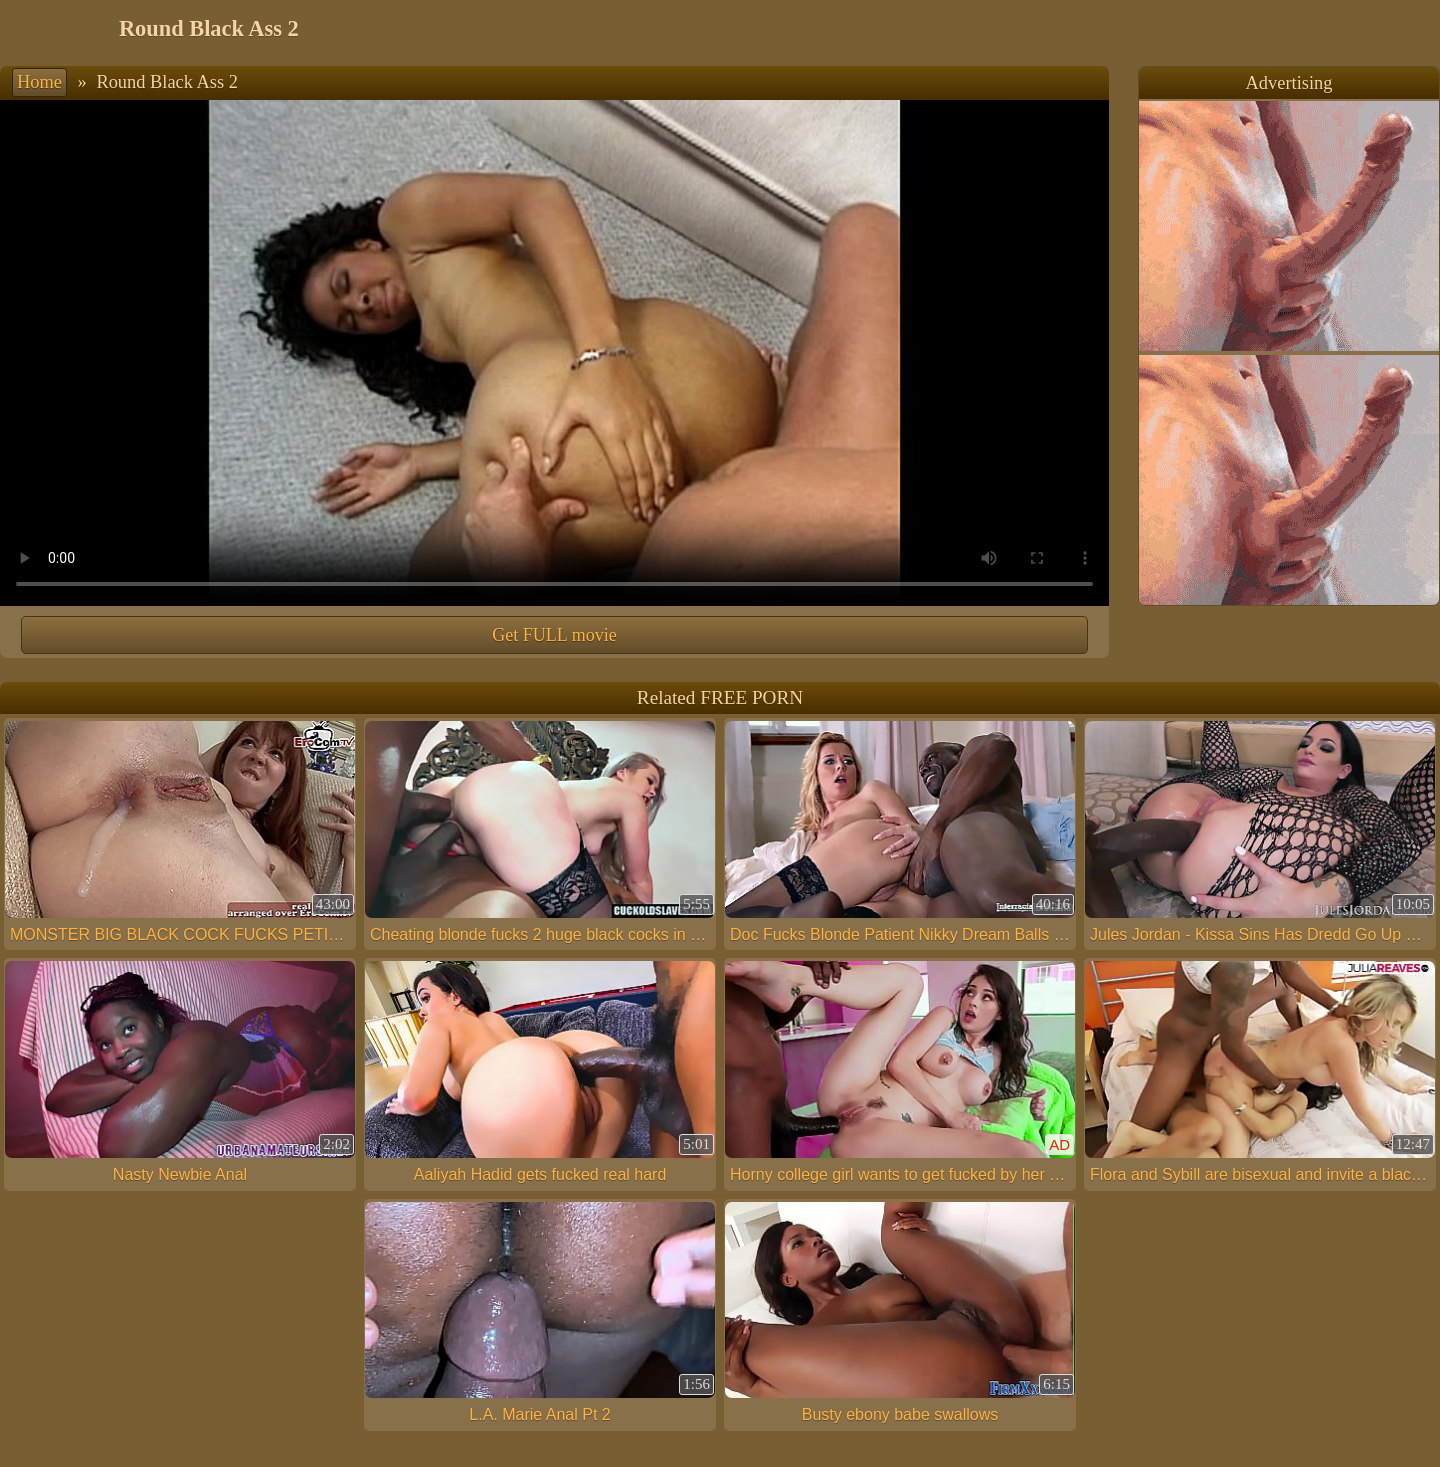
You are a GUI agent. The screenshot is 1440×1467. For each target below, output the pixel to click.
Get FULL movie (554, 635)
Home (39, 82)
